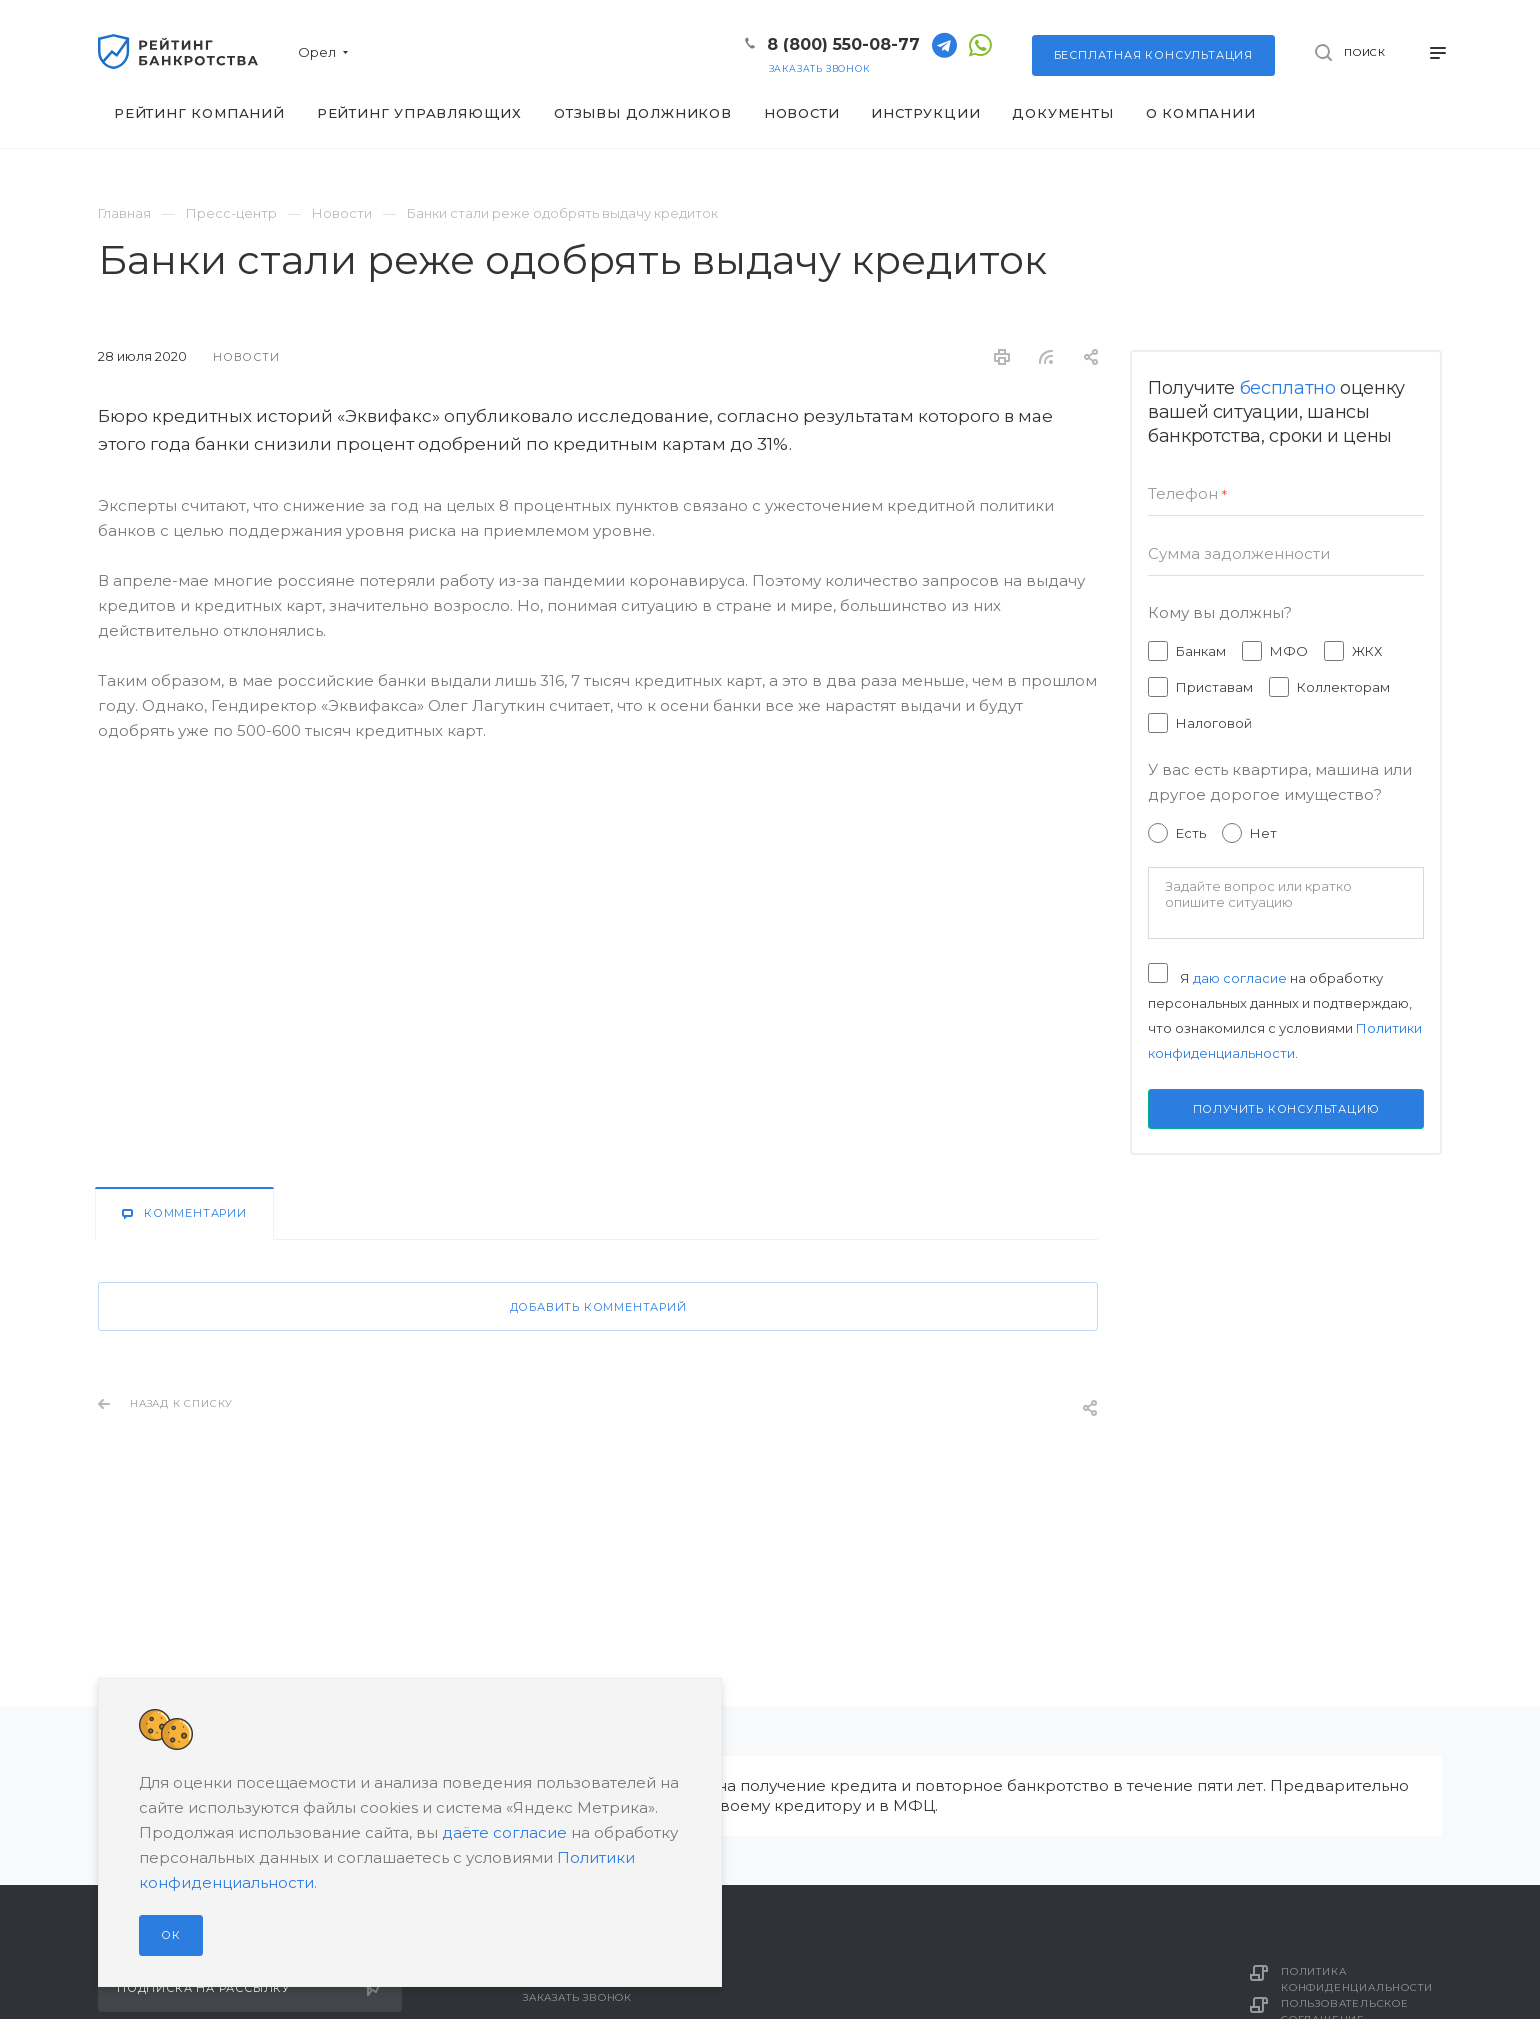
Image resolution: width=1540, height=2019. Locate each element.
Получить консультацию (1286, 1109)
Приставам (1214, 687)
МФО (1289, 651)
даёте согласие (504, 1832)
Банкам (1201, 651)
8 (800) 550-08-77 (843, 44)
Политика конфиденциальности (1356, 1979)
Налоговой (1214, 723)
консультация (1153, 55)
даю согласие (1240, 978)
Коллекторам (1343, 687)
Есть (1191, 833)
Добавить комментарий (598, 1307)
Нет (1263, 833)
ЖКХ (1367, 651)
